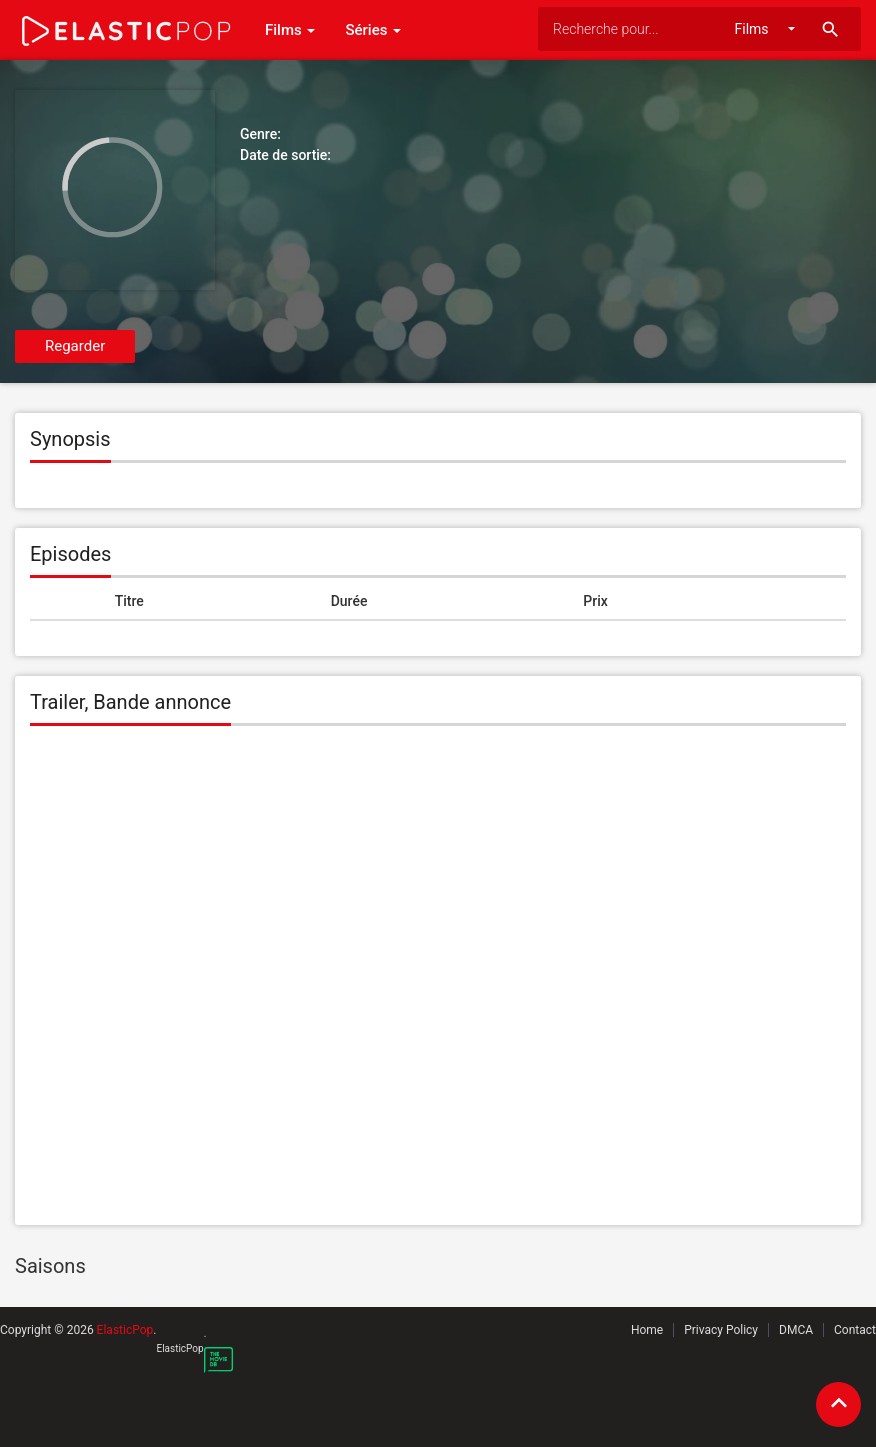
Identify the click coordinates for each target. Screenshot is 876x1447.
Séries (373, 30)
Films (290, 30)
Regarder (75, 346)
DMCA (796, 1330)
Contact (855, 1330)
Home (647, 1330)
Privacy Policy (721, 1330)
